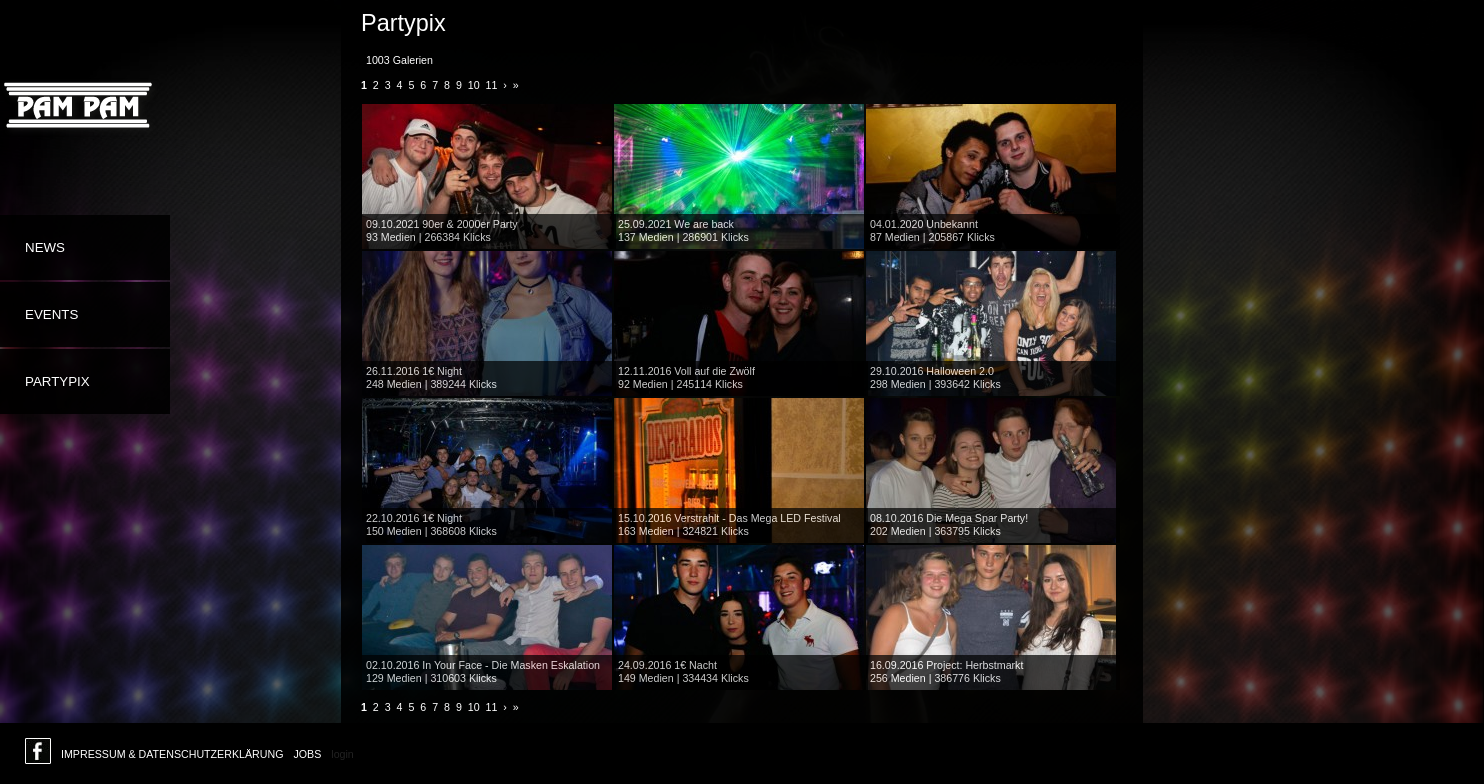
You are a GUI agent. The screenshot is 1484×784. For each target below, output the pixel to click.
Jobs (307, 754)
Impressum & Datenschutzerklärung (172, 754)
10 (474, 85)
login (342, 754)
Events (51, 314)
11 (492, 85)
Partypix (57, 381)
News (45, 247)
